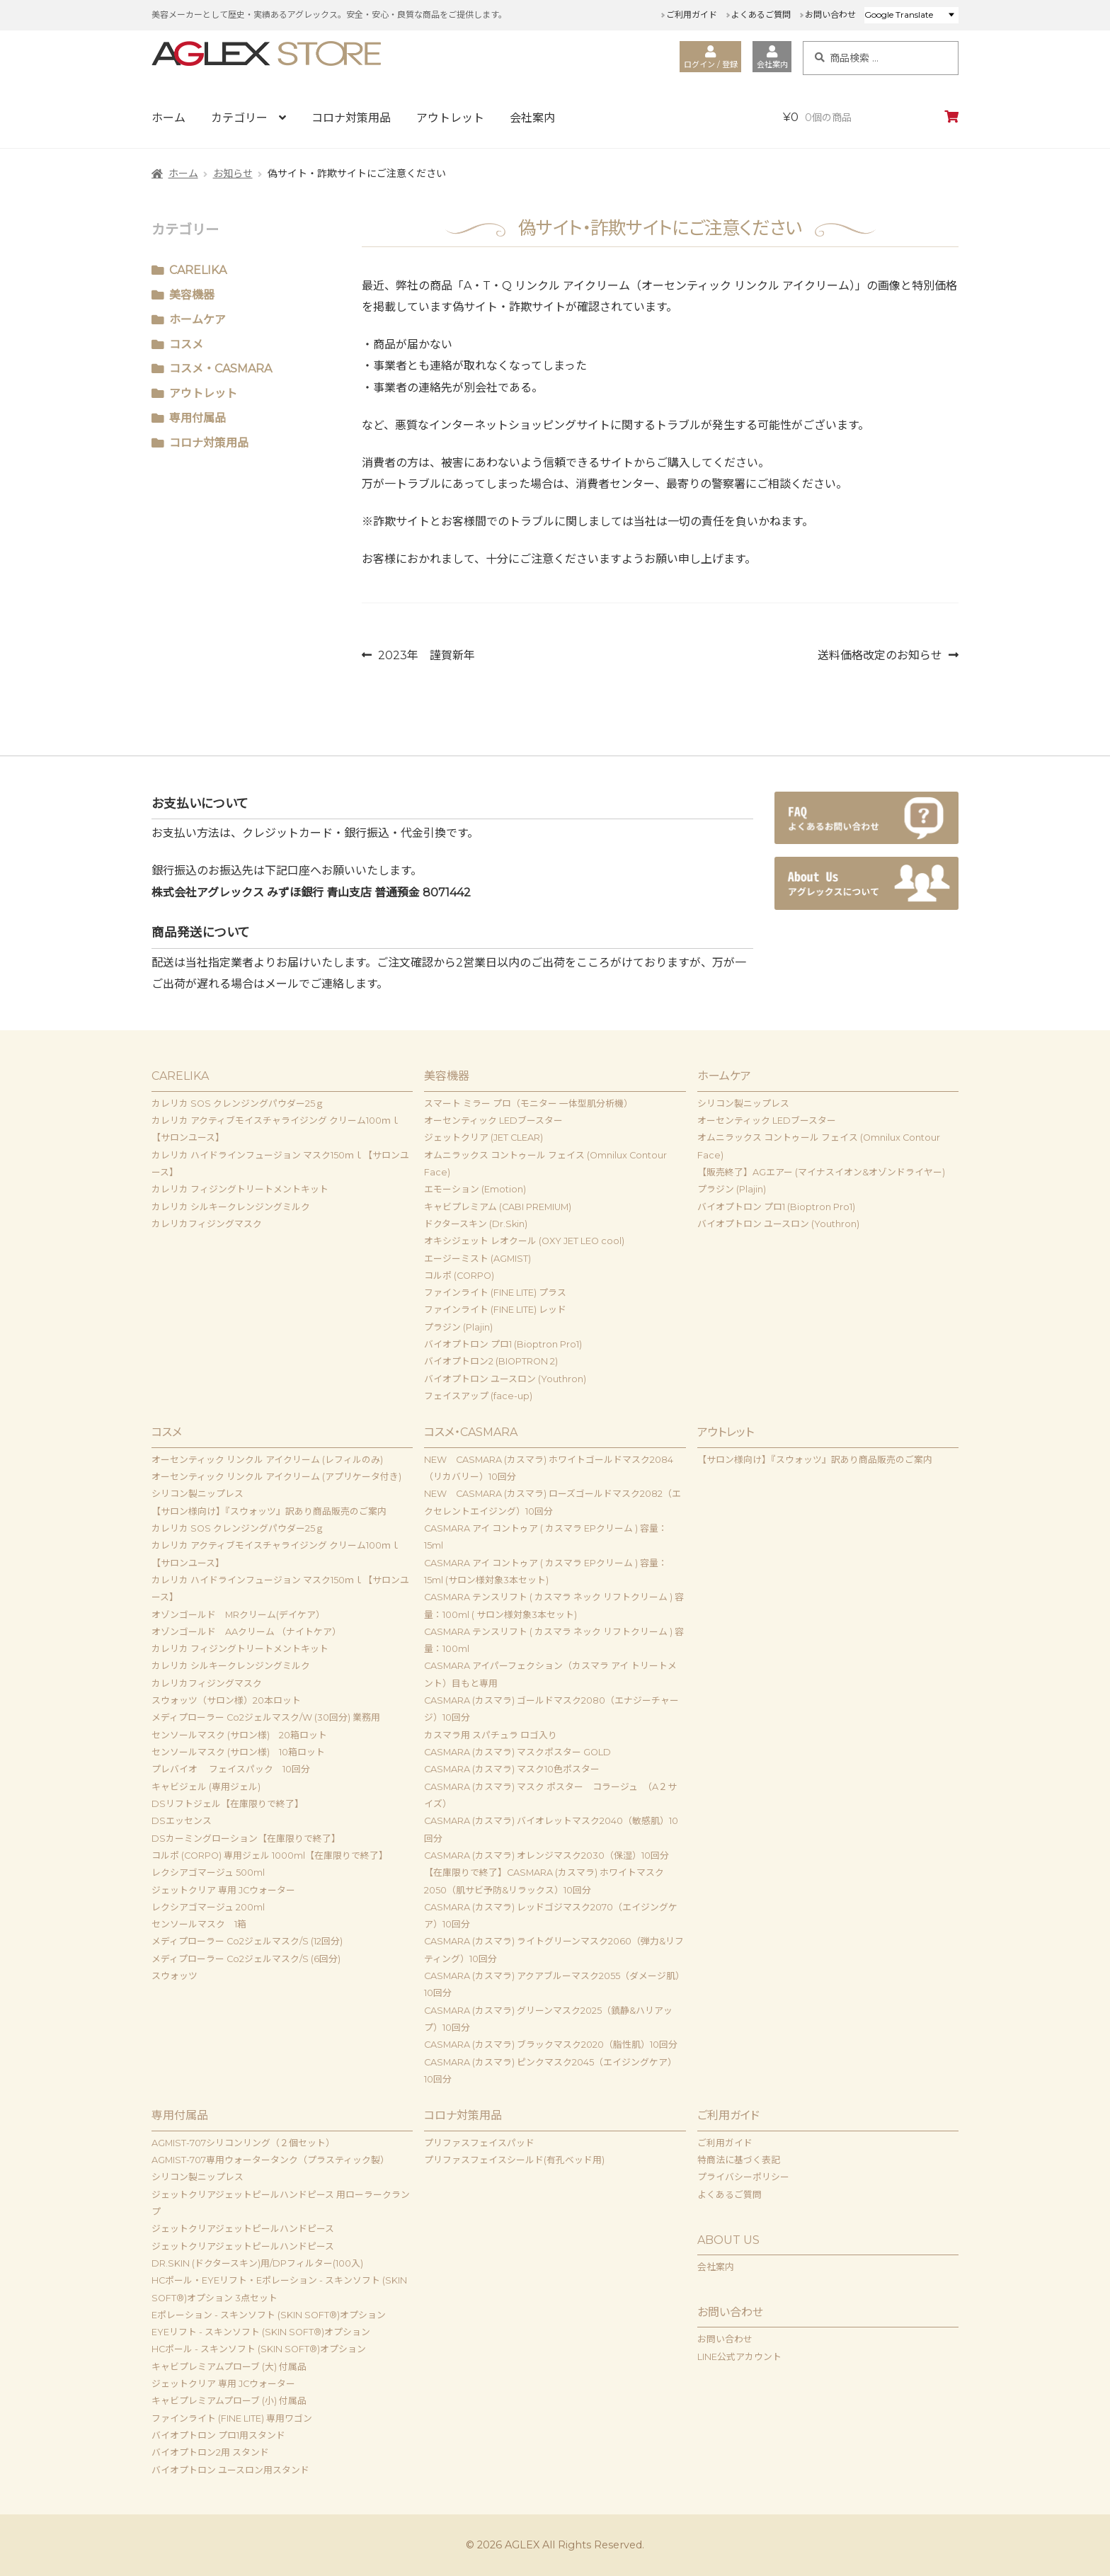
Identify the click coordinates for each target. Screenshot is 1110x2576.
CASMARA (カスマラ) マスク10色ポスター (512, 1769)
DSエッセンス (181, 1821)
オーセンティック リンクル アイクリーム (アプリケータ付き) (276, 1476)
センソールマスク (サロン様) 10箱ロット (238, 1752)
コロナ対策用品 (351, 118)
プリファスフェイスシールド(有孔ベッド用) (514, 2160)
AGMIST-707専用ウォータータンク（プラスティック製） (270, 2160)
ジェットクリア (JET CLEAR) (483, 1137)
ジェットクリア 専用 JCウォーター (223, 1890)
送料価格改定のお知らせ (880, 655)
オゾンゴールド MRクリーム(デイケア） (238, 1614)
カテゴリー (239, 118)
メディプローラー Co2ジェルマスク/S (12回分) (247, 1941)
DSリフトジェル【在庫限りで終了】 (227, 1804)
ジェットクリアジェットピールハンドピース (242, 2228)
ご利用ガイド (691, 14)
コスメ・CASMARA (220, 368)
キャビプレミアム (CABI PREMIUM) (497, 1207)
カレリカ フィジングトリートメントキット (239, 1189)
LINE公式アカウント (739, 2357)
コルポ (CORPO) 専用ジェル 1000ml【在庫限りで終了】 (269, 1855)
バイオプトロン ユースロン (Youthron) (505, 1379)
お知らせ (233, 173)
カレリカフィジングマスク (206, 1224)
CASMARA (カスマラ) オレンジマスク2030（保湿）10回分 (546, 1855)
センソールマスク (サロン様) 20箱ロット (239, 1735)
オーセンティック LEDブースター (493, 1120)
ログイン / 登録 (711, 57)
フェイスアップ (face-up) (478, 1396)
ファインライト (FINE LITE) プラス (495, 1292)
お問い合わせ (830, 14)
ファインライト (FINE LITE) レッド (495, 1309)
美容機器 (191, 295)
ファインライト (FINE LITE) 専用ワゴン (231, 2418)
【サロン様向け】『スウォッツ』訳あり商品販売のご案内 (269, 1511)
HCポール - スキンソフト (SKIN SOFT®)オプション (258, 2349)
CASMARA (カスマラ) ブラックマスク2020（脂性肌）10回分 (550, 2044)
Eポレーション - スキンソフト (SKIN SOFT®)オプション (268, 2315)
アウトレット (450, 118)
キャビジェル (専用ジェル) (206, 1787)
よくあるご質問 (761, 14)
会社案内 (772, 57)
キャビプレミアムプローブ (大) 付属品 (229, 2366)
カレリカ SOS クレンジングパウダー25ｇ (237, 1103)
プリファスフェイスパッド (479, 2143)
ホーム (168, 118)
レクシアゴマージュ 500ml (208, 1872)
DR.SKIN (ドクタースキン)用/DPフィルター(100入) (257, 2263)
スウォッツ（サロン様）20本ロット (226, 1700)
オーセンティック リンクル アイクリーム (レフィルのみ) (267, 1459)
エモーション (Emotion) (475, 1189)
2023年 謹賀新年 (426, 655)
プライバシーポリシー (743, 2177)
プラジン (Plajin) (458, 1327)
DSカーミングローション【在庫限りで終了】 (246, 1838)
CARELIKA (198, 270)
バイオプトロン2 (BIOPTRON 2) (491, 1361)
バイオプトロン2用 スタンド (210, 2452)
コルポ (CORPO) (459, 1275)
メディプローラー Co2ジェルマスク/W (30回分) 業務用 (265, 1717)
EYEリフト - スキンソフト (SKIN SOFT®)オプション (260, 2332)
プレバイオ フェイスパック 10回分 (230, 1769)
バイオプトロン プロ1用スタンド (218, 2435)
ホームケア (197, 319)
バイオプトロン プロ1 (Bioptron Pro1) (503, 1344)
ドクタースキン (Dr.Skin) (475, 1224)
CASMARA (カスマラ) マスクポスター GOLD (517, 1752)
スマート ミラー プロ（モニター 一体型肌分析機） (528, 1103)
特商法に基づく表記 (738, 2160)
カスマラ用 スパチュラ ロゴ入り (490, 1735)
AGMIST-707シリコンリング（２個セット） (243, 2143)
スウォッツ (174, 1976)
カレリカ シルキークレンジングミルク (230, 1207)
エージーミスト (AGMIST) (477, 1258)
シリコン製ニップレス (743, 1103)
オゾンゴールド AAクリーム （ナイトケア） (246, 1631)
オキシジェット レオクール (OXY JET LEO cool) (524, 1241)
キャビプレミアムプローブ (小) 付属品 (229, 2400)
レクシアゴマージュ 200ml (212, 1907)
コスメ (186, 344)
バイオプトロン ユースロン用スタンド (230, 2470)
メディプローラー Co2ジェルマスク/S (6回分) (246, 1959)
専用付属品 (197, 418)
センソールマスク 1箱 (198, 1924)
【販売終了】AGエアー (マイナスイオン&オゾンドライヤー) (821, 1172)
